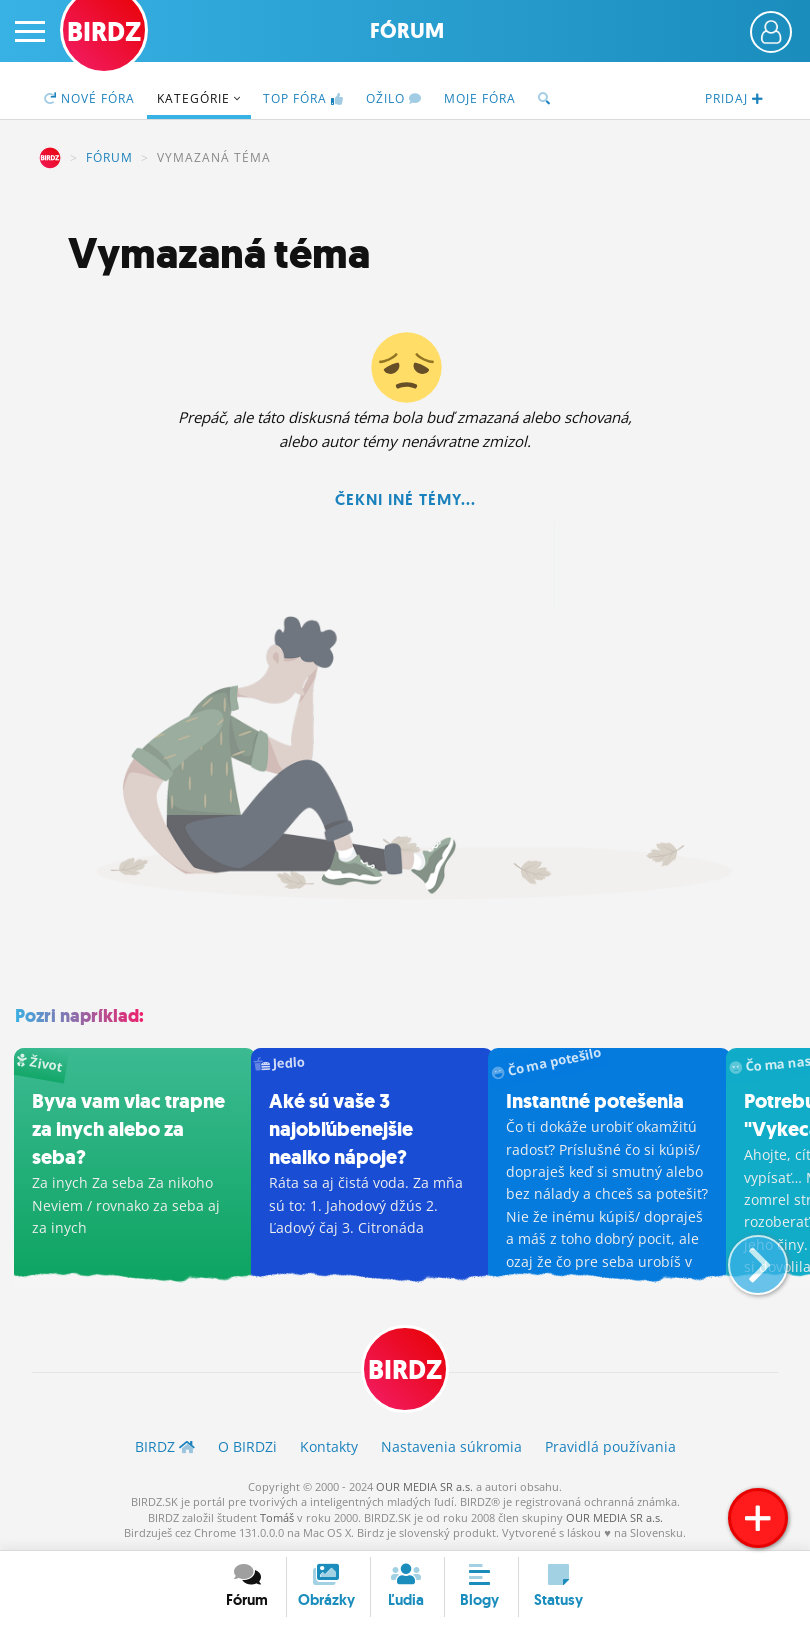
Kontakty (329, 1446)
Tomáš (277, 1516)
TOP (303, 98)
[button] (741, 1257)
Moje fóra (480, 98)
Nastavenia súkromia (451, 1446)
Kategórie (199, 98)
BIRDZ (50, 158)
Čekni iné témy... (405, 499)
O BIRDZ (247, 1446)
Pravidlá (610, 1446)
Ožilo (394, 98)
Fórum (407, 31)
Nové (89, 98)
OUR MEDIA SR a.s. (424, 1486)
